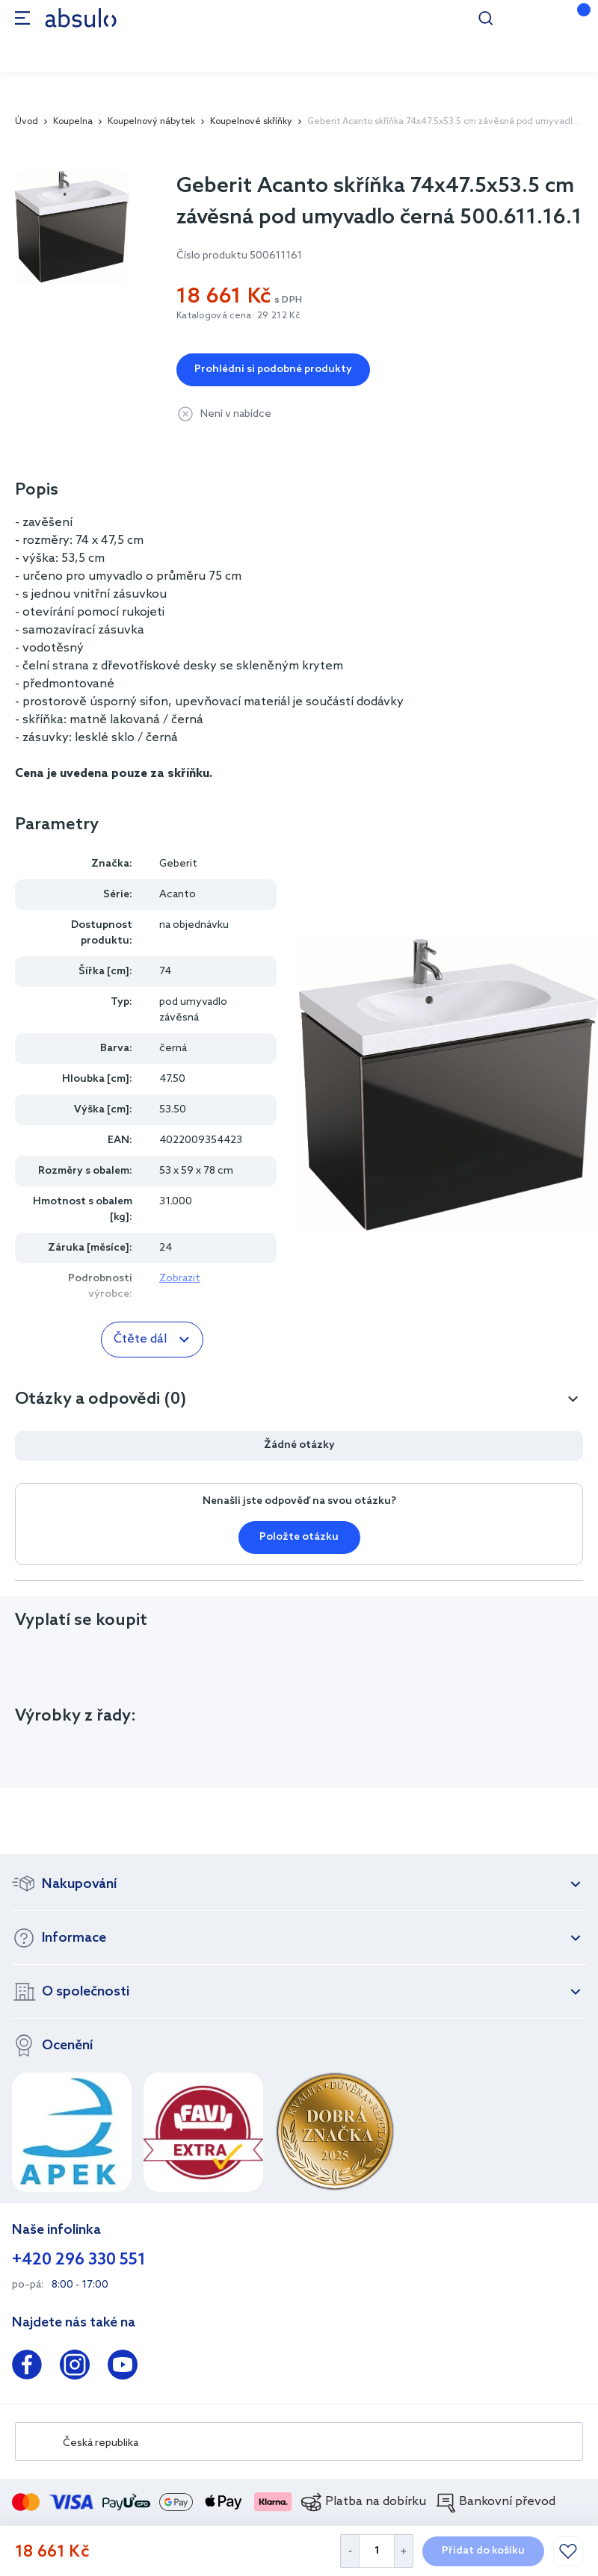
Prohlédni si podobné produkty (273, 369)
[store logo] (81, 17)
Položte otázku (299, 1537)
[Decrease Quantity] (349, 2551)
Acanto (177, 894)
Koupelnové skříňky (251, 122)
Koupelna (73, 122)
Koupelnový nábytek (151, 122)
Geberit (178, 864)
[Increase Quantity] (404, 2551)
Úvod (26, 122)
